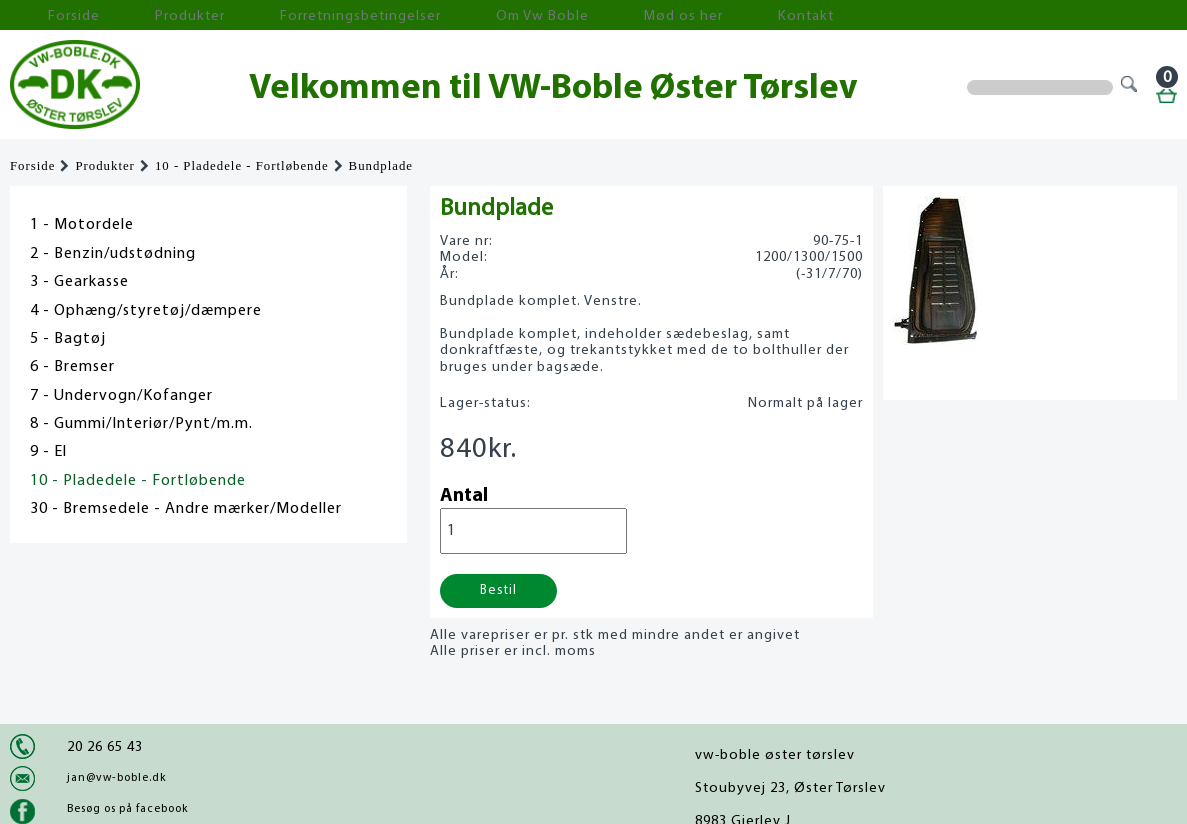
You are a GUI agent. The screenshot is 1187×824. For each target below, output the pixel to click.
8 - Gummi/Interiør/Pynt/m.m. (141, 424)
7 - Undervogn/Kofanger (121, 396)
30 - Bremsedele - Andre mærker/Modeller (186, 509)
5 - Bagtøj (68, 339)
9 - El (48, 452)
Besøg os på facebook (127, 809)
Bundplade (381, 166)
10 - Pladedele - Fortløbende (242, 166)
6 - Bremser (72, 367)
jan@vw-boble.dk (116, 778)
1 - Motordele (82, 225)
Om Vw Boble (420, 15)
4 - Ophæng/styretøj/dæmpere (146, 311)
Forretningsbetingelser (274, 15)
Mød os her (531, 15)
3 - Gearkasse (79, 282)
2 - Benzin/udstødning (113, 254)
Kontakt (624, 15)
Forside (50, 15)
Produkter (138, 15)
